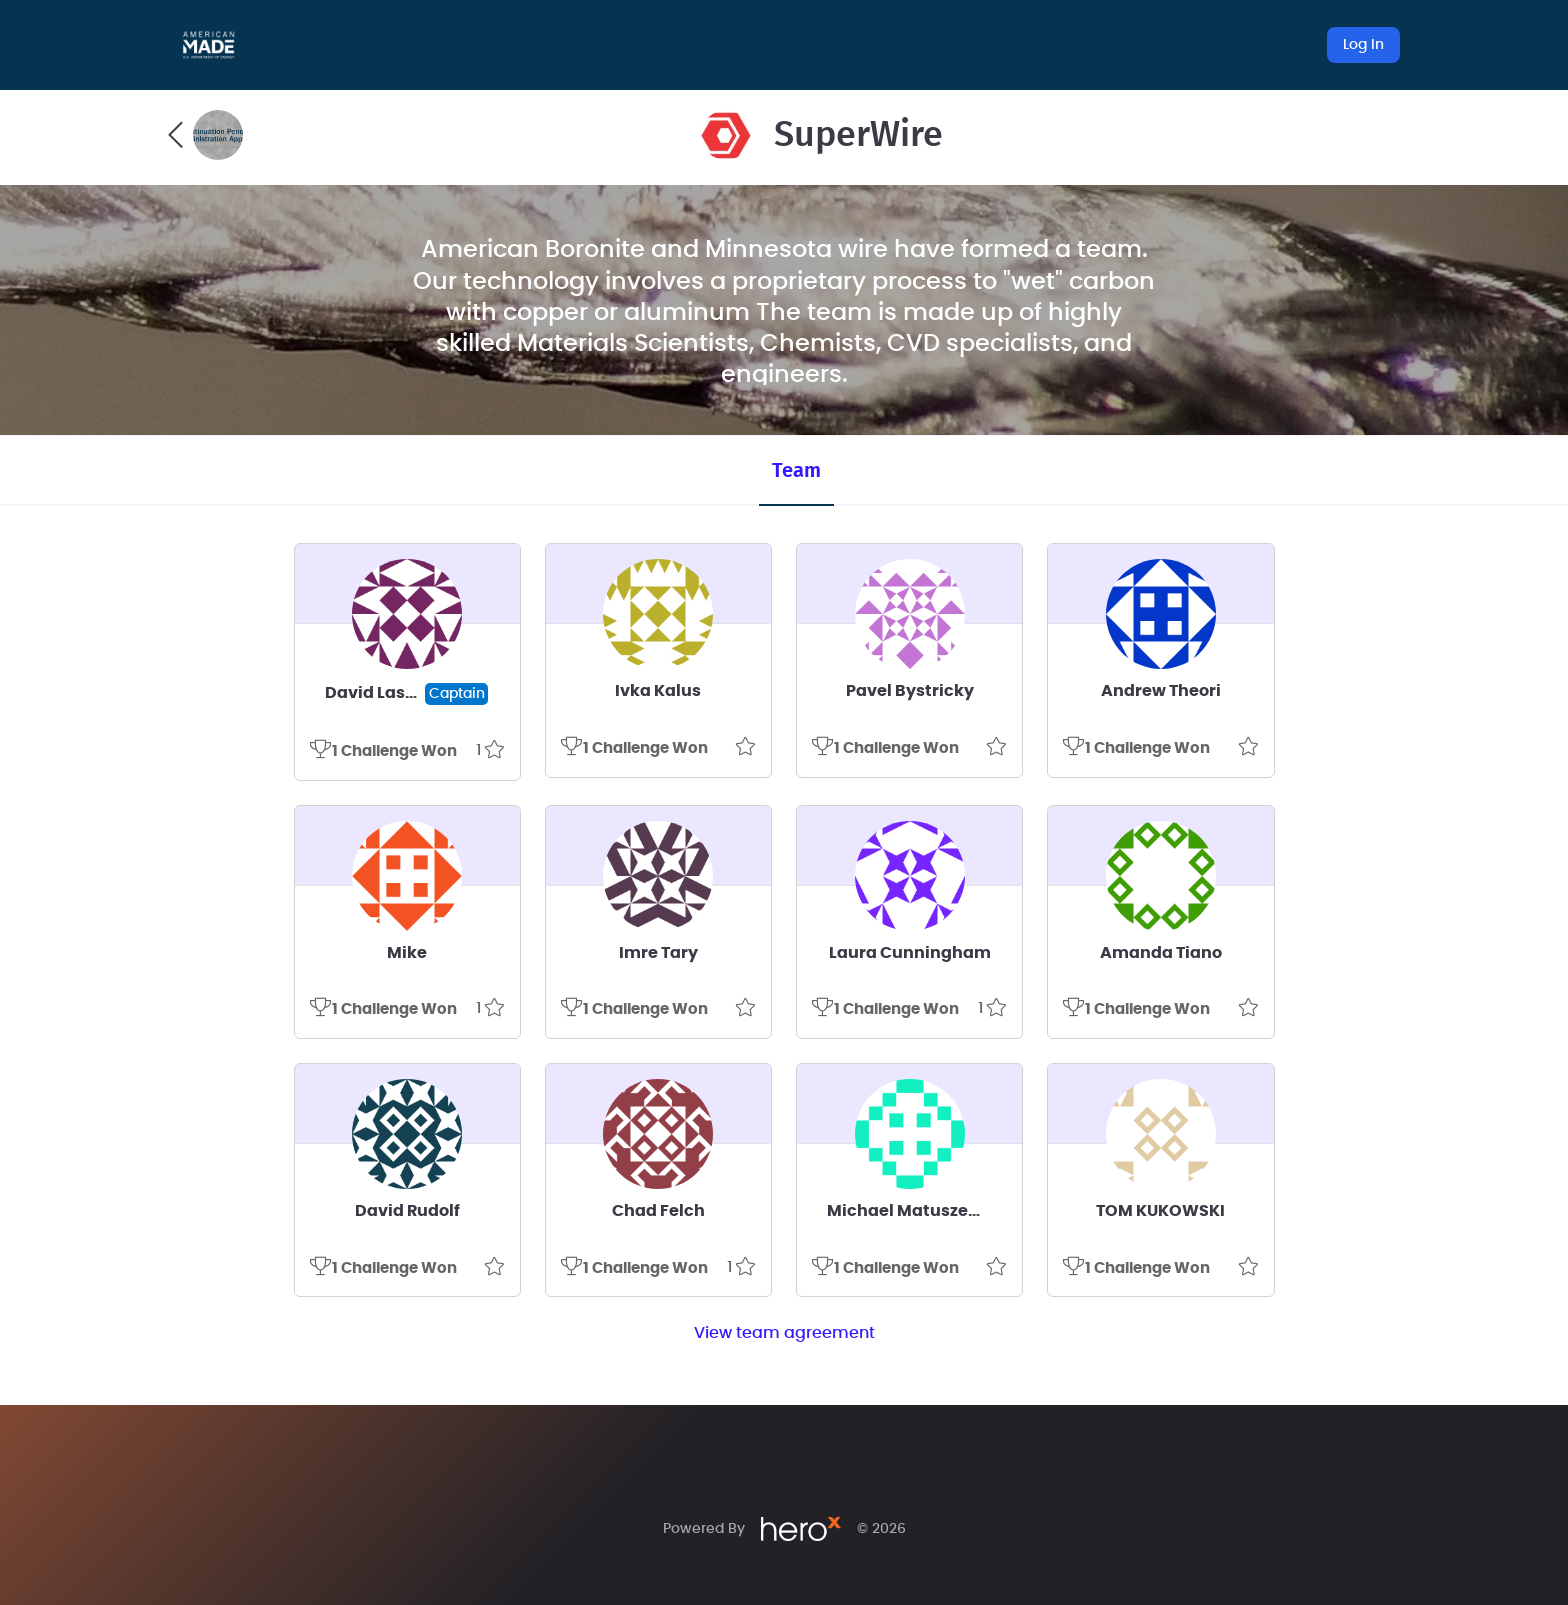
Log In (1363, 45)
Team (796, 471)
